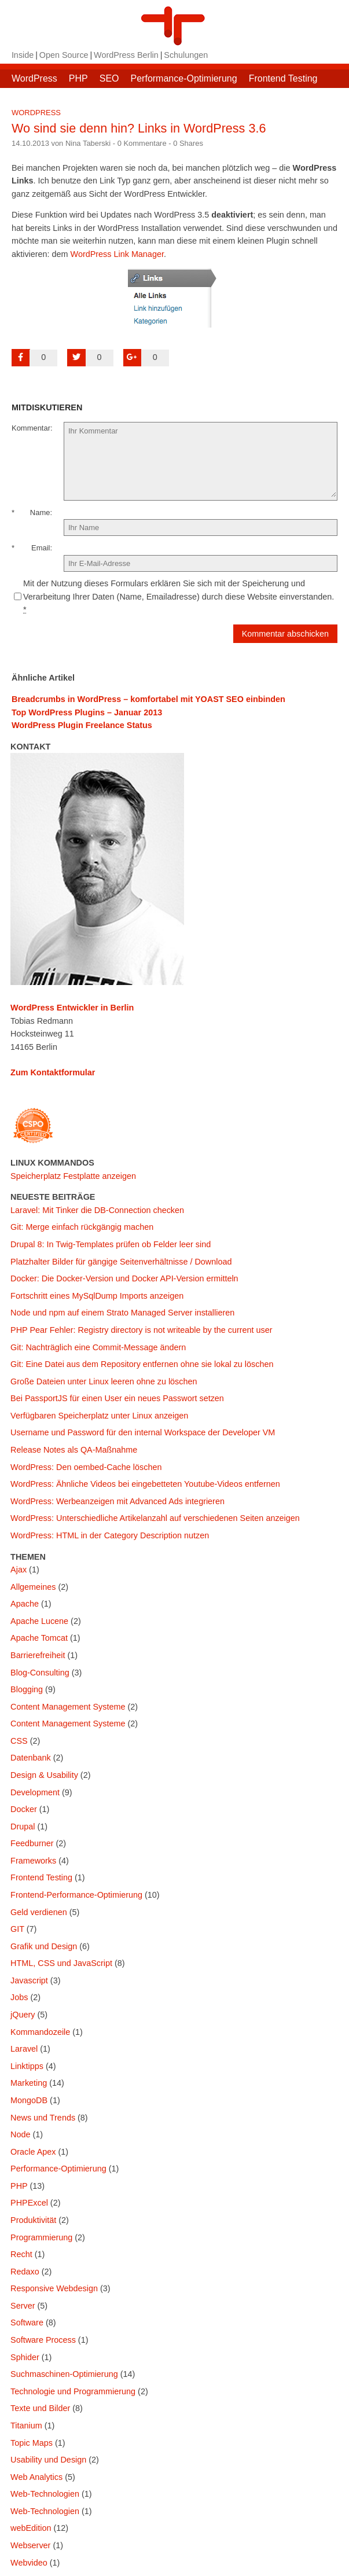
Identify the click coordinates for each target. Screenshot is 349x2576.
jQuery (22, 2014)
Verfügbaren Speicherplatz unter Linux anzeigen (99, 1415)
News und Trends (42, 2117)
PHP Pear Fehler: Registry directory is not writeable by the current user (141, 1330)
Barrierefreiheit (37, 1655)
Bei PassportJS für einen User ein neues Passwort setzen (117, 1398)
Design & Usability (44, 1775)
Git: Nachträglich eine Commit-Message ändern (98, 1347)
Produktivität (33, 2220)
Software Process (43, 2340)
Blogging (26, 1689)
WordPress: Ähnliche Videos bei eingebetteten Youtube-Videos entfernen (145, 1484)
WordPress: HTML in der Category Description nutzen (109, 1535)
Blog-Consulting (39, 1672)
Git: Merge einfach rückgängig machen (81, 1227)
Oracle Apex (33, 2151)
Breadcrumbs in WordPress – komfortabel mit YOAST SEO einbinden (148, 699)
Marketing (28, 2083)
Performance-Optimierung (184, 78)
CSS (19, 1740)
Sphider (24, 2357)
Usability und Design (48, 2459)
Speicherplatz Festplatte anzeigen (73, 1176)
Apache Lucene (39, 1621)
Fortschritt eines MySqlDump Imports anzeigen (96, 1295)
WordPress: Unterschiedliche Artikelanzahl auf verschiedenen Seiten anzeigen (155, 1518)
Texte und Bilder (40, 2408)
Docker (23, 1809)
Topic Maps (31, 2443)
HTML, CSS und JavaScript (61, 1963)
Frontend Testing (283, 78)
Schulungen (186, 55)
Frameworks (33, 1860)
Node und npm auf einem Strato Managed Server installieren (122, 1312)
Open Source (64, 55)
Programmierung (41, 2237)
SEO (109, 78)
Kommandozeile (40, 2032)
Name (40, 512)
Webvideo (28, 2562)
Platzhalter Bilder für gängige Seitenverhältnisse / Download (121, 1261)
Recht (21, 2254)
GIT (17, 1929)
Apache (24, 1603)
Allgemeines (33, 1587)
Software (26, 2322)
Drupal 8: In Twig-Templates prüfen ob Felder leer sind (110, 1244)
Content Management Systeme (67, 1706)
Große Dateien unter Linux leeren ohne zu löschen (103, 1381)
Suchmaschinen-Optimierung (64, 2374)
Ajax (18, 1569)
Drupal (22, 1826)
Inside (23, 55)
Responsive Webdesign (54, 2288)
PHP (78, 78)
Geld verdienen (38, 1912)
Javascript (29, 1980)
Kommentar (31, 428)
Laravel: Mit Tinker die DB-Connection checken (97, 1210)
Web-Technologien (44, 2493)
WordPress (34, 78)
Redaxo (24, 2271)
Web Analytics (36, 2477)
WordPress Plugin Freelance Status (82, 725)
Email (40, 547)
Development (35, 1792)
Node (20, 2134)
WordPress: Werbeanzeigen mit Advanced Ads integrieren (117, 1501)
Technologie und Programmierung (72, 2391)
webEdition (30, 2528)
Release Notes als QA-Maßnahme (73, 1449)
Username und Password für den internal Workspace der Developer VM (142, 1432)
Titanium (26, 2425)
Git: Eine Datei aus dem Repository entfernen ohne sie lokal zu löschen (141, 1364)
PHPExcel (29, 2202)
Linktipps (26, 2066)
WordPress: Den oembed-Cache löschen (85, 1467)
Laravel (24, 2048)
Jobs (19, 1997)
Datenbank (30, 1757)
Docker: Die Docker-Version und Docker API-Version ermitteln (124, 1278)
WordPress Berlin (126, 55)
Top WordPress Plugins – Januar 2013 (87, 712)
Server (22, 2305)
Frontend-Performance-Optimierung (76, 1894)
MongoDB (28, 2100)
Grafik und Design (43, 1946)
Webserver (30, 2545)
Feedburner (31, 1843)
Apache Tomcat (39, 1637)
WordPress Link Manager (117, 254)
